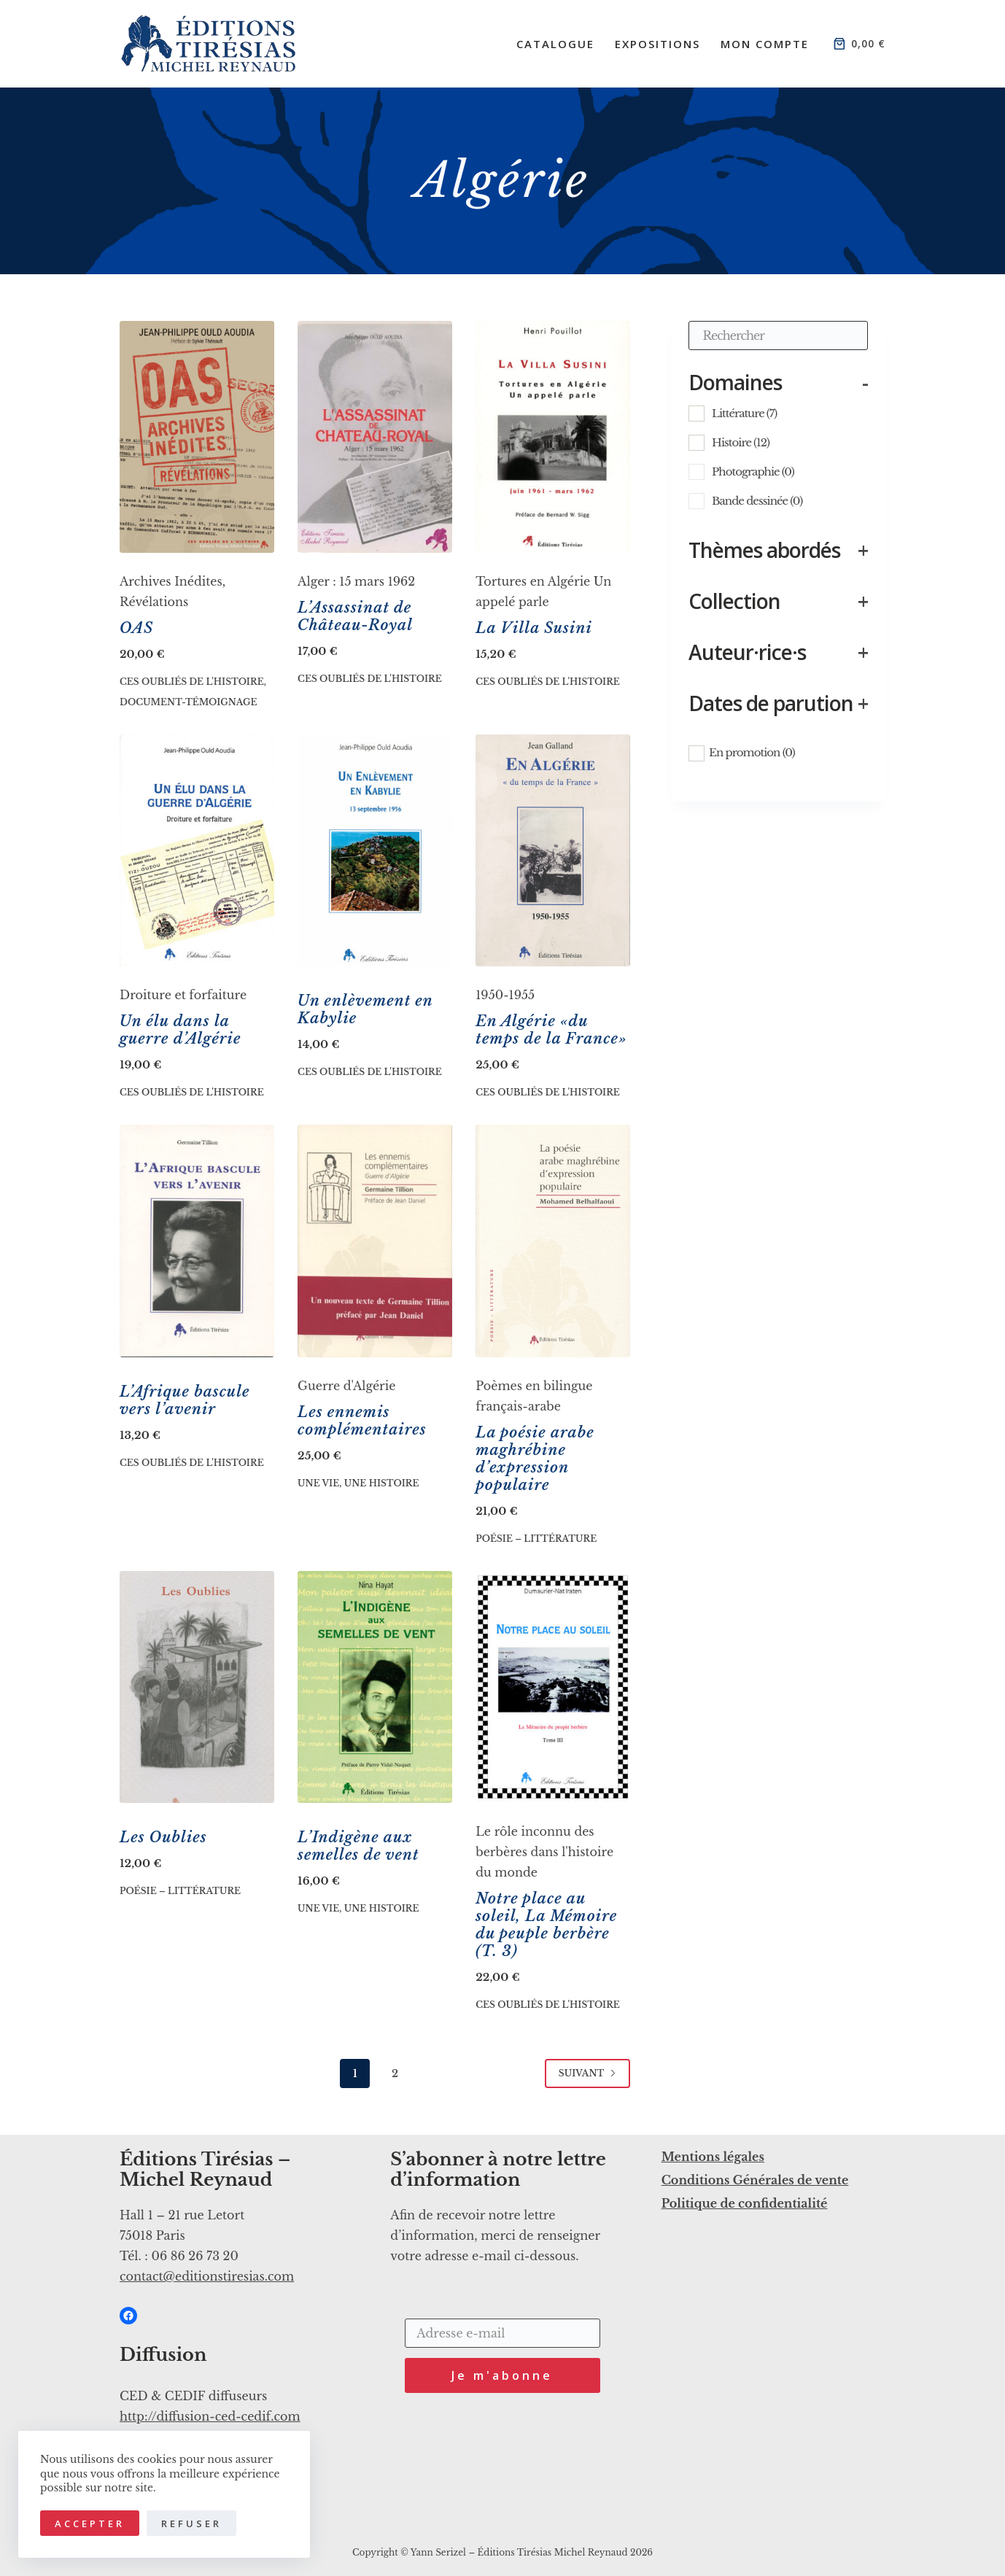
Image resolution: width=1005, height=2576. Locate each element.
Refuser (191, 2523)
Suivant (588, 2073)
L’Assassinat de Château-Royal (355, 616)
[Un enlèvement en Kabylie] (375, 850)
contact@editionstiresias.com (207, 2276)
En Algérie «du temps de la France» (551, 1029)
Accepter (90, 2523)
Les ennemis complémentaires (362, 1420)
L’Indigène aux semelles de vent (358, 1845)
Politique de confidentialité (744, 2203)
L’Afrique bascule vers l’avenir (185, 1400)
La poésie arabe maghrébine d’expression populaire (535, 1459)
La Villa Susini (534, 628)
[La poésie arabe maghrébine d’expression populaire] (553, 1241)
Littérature (744, 413)
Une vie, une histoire (358, 1483)
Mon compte (765, 43)
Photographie (753, 471)
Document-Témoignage (188, 702)
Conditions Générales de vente (755, 2180)
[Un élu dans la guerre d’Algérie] (197, 850)
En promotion (752, 752)
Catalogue (555, 43)
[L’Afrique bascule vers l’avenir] (197, 1241)
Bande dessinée (757, 501)
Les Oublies (163, 1837)
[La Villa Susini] (553, 437)
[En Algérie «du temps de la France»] (553, 850)
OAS (136, 628)
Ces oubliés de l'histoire (192, 681)
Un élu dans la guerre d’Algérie (180, 1029)
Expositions (657, 43)
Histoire (740, 442)
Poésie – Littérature (536, 1538)
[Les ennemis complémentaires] (375, 1241)
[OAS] (197, 437)
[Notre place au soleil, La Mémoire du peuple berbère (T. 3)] (553, 1687)
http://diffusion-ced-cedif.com (210, 2416)
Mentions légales (712, 2156)
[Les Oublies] (197, 1687)
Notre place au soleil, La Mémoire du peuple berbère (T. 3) (546, 1925)
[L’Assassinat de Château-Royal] (375, 437)
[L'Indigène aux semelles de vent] (375, 1687)
